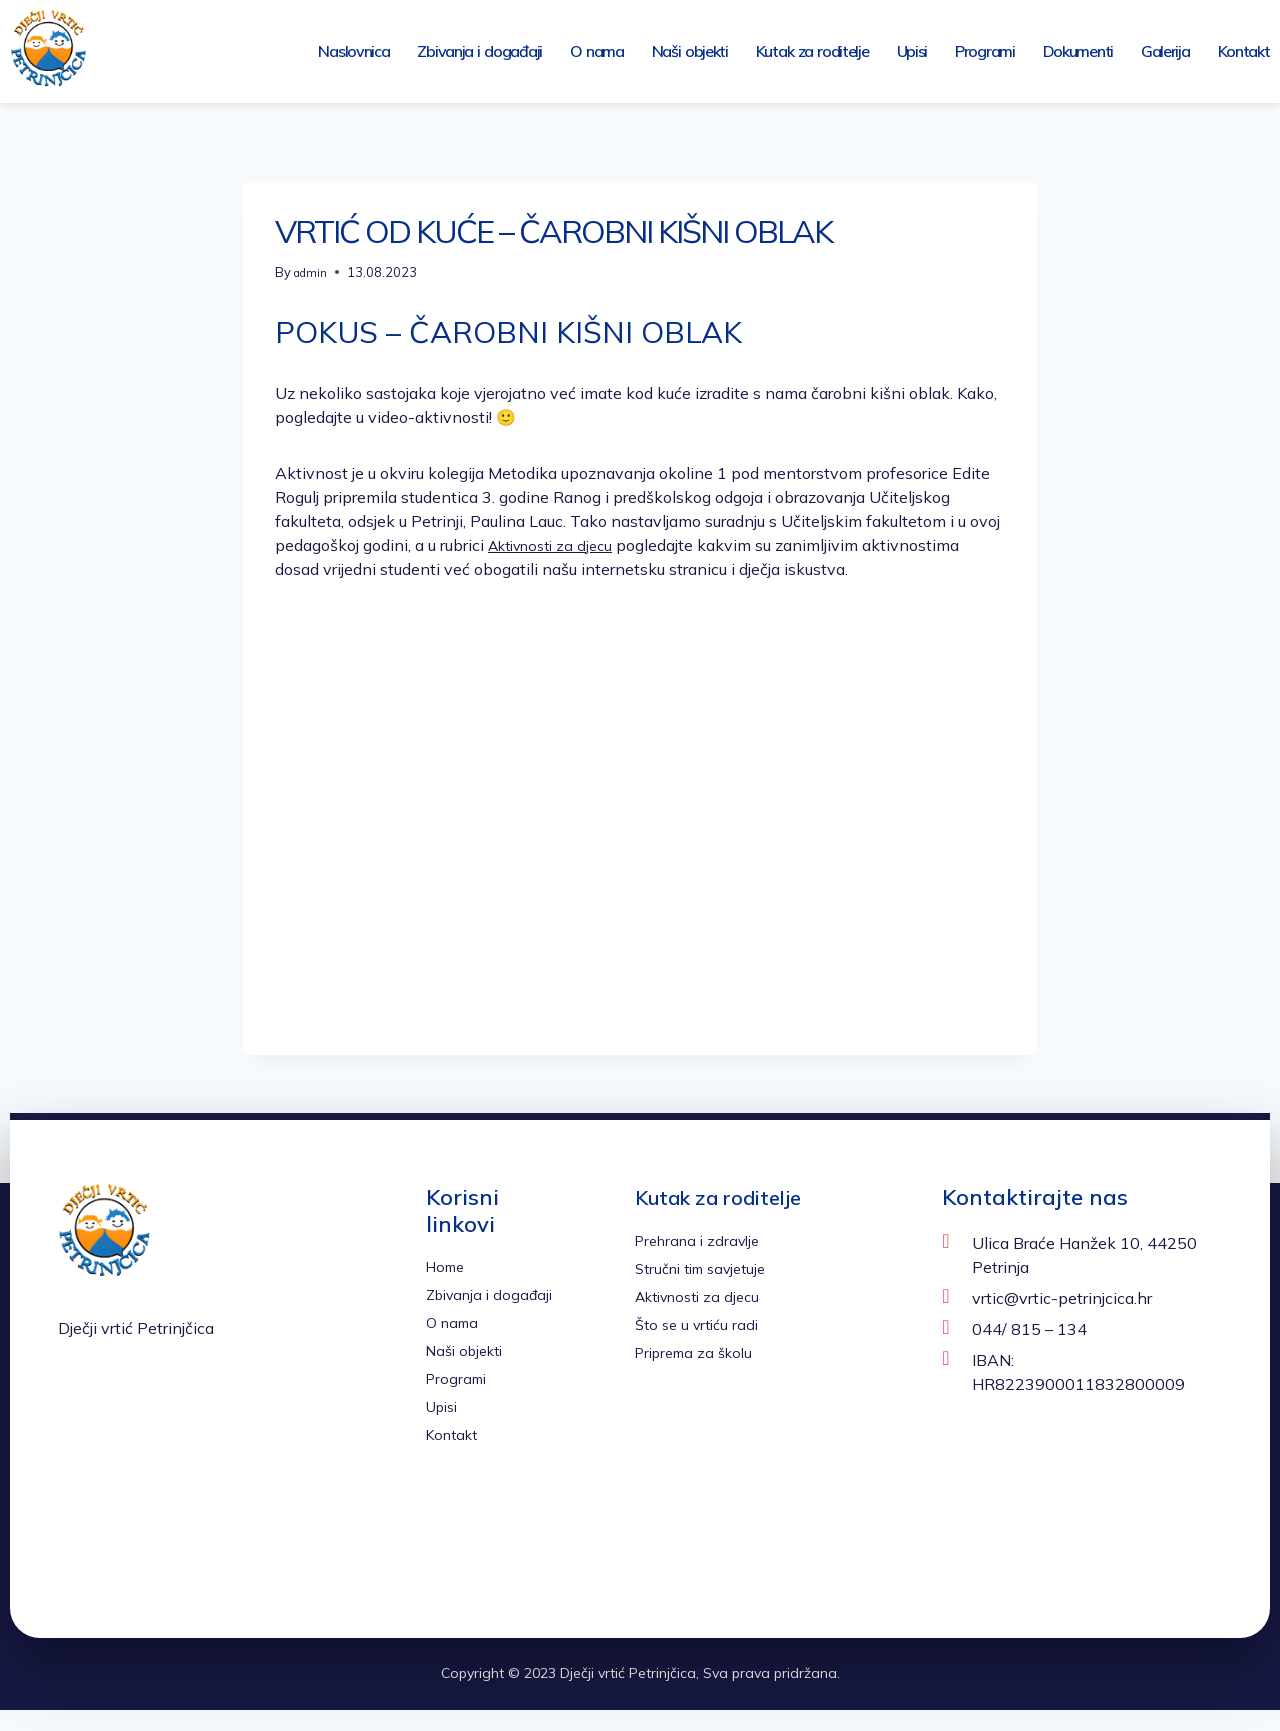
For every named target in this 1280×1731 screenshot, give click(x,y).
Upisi (912, 51)
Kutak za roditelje (812, 51)
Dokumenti (1078, 51)
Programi (985, 51)
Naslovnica (353, 51)
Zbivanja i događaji (479, 51)
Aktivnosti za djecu (557, 545)
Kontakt (1244, 51)
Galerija (1165, 51)
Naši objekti (690, 51)
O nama (597, 51)
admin (312, 272)
